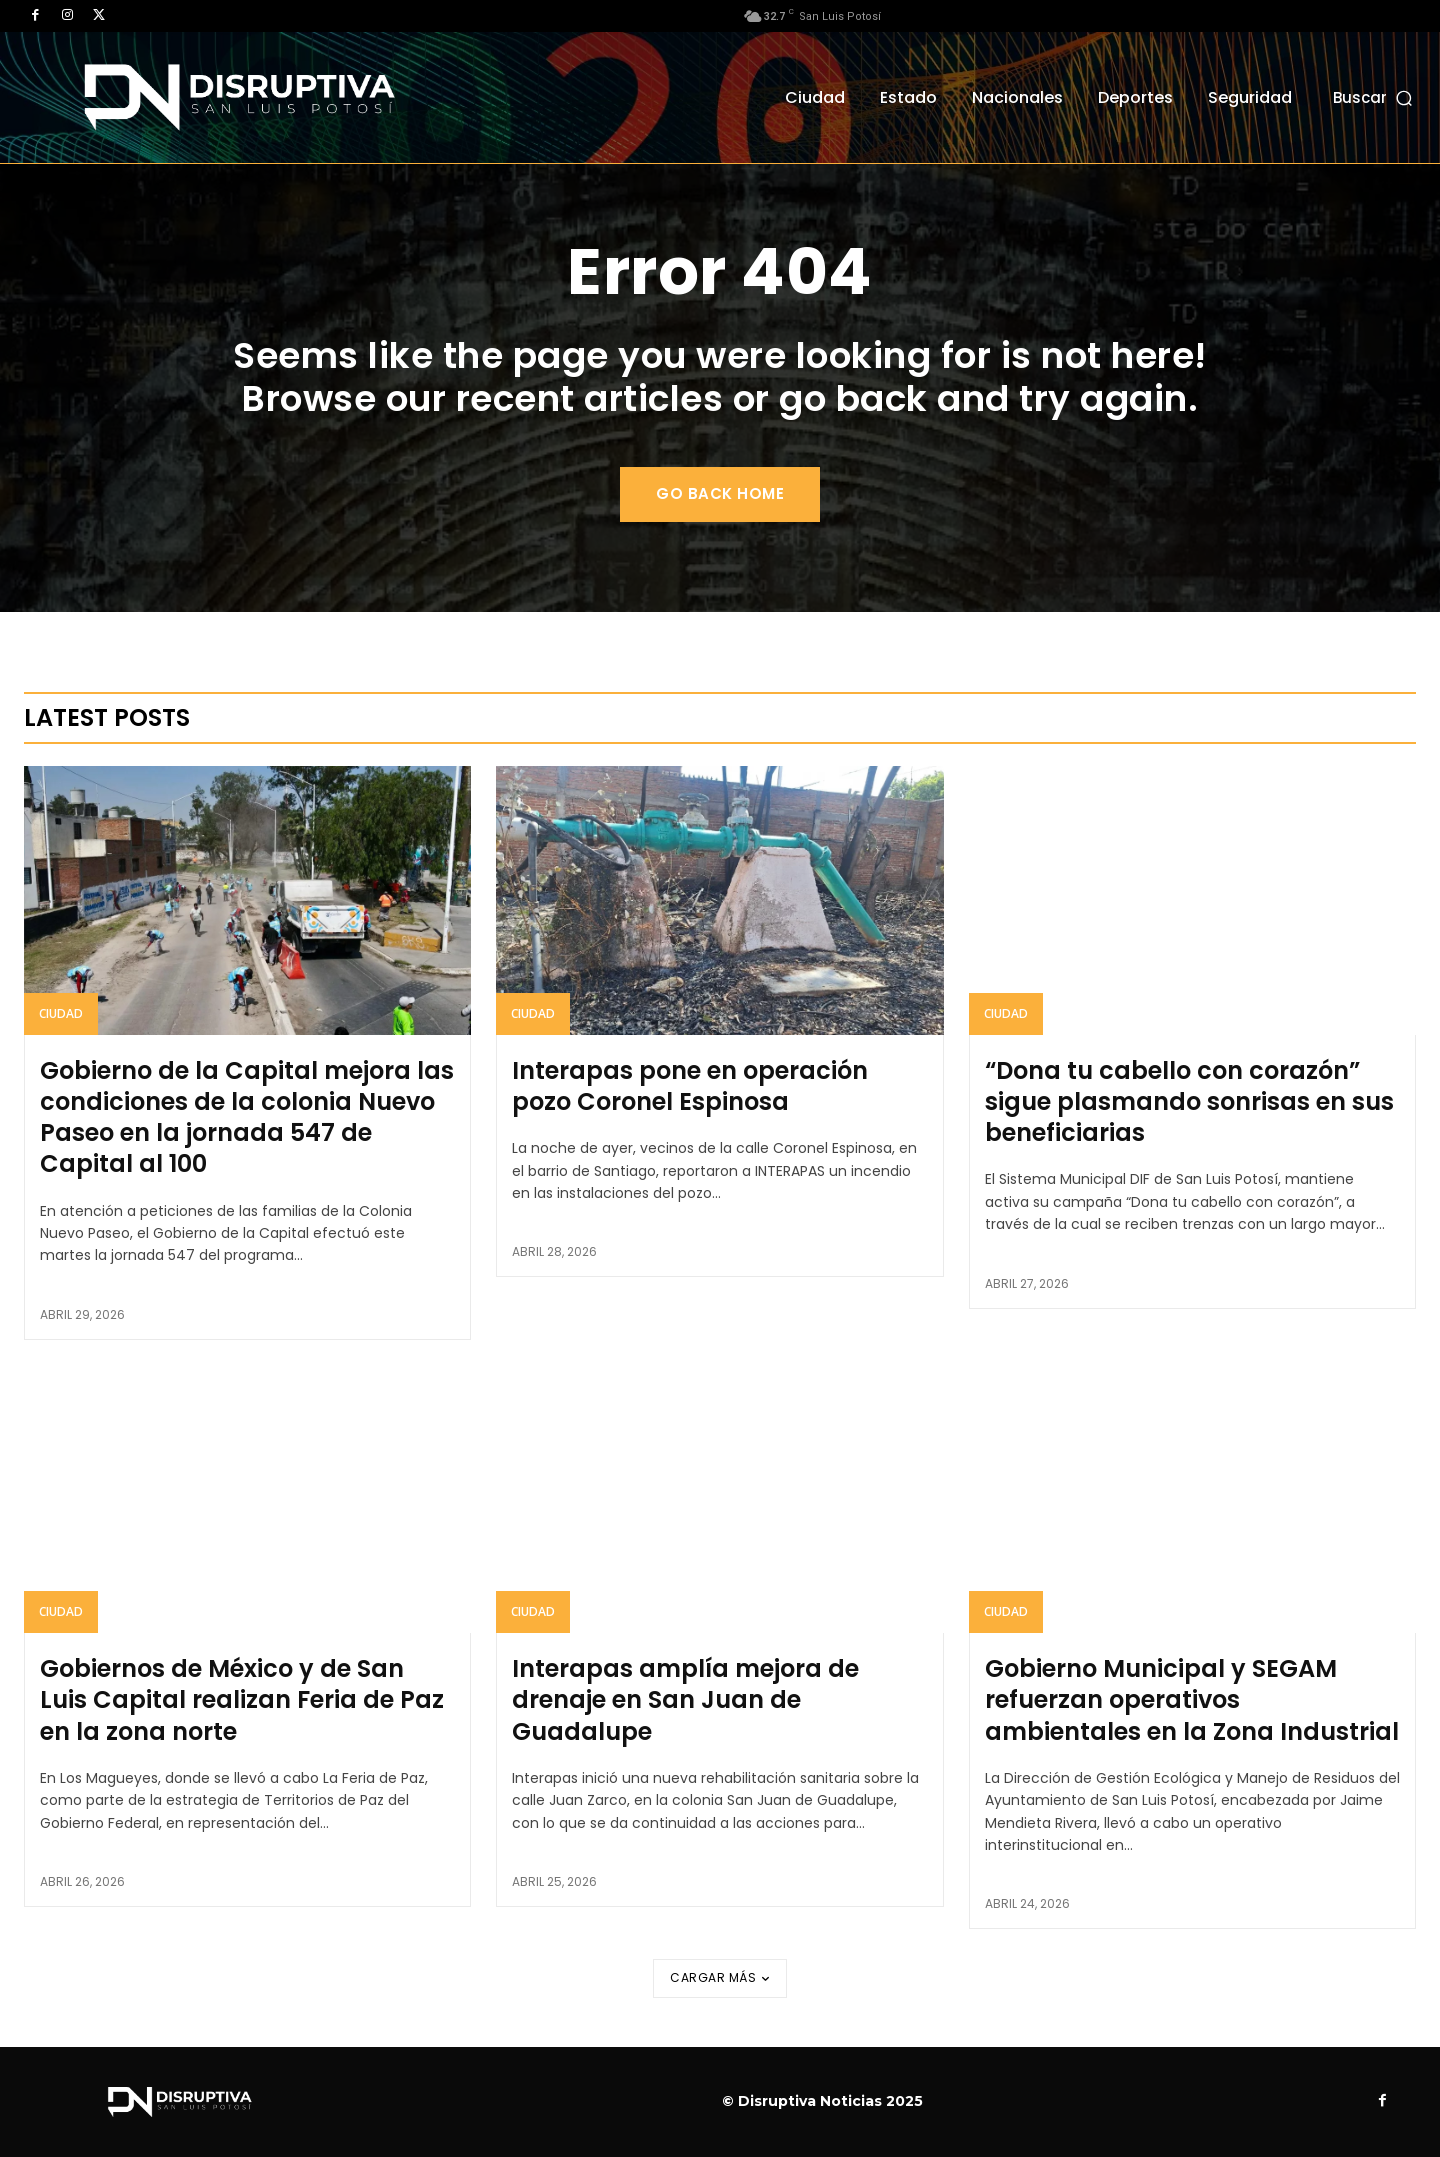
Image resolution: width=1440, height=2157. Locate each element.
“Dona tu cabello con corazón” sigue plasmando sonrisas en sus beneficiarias (1189, 1101)
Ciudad (61, 1013)
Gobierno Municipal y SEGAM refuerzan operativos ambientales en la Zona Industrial (1192, 1699)
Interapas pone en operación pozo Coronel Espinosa (690, 1086)
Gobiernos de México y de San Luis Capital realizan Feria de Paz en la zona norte (242, 1699)
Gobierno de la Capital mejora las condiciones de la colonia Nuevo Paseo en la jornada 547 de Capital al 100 (247, 1117)
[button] (1374, 97)
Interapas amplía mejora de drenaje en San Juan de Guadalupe (685, 1699)
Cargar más (720, 1977)
